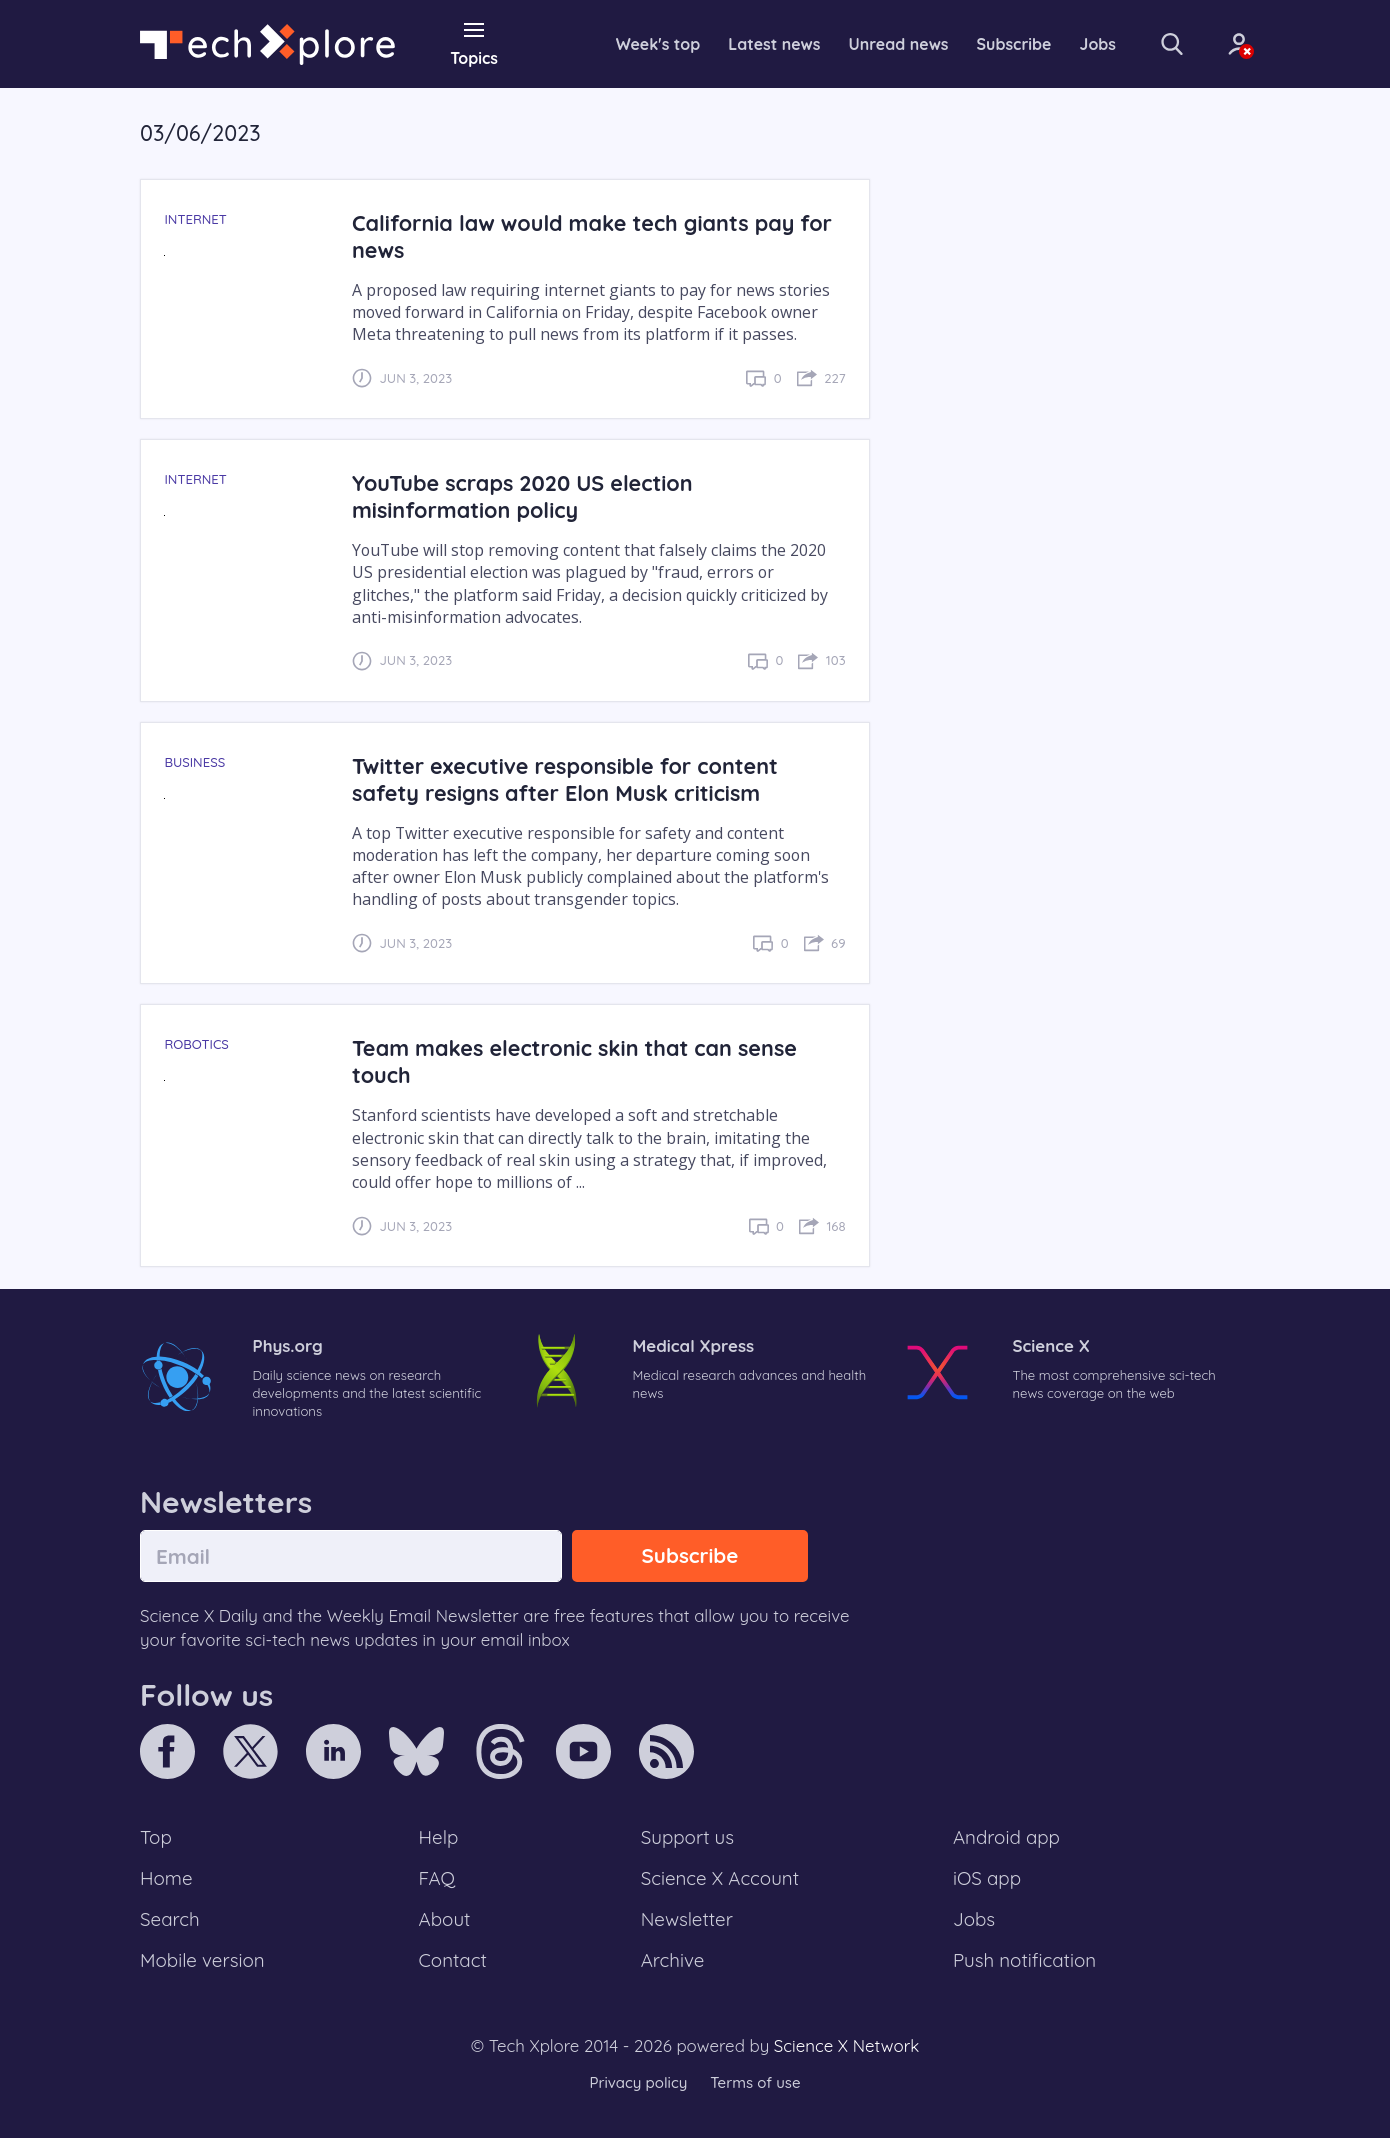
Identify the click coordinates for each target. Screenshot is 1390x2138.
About (445, 1919)
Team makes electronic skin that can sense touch (574, 1061)
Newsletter (687, 1919)
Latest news (774, 44)
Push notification (1024, 1960)
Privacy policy (638, 2082)
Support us (687, 1837)
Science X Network (846, 2045)
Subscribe (1014, 44)
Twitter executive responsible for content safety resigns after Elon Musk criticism (565, 779)
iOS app (987, 1878)
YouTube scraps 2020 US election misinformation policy (522, 496)
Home (166, 1878)
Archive (673, 1960)
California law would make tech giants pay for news (592, 236)
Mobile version (202, 1960)
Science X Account (720, 1878)
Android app (1006, 1837)
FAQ (437, 1878)
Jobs (1098, 44)
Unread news (899, 44)
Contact (453, 1960)
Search (170, 1919)
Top (156, 1837)
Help (439, 1837)
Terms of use (755, 2082)
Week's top (658, 44)
